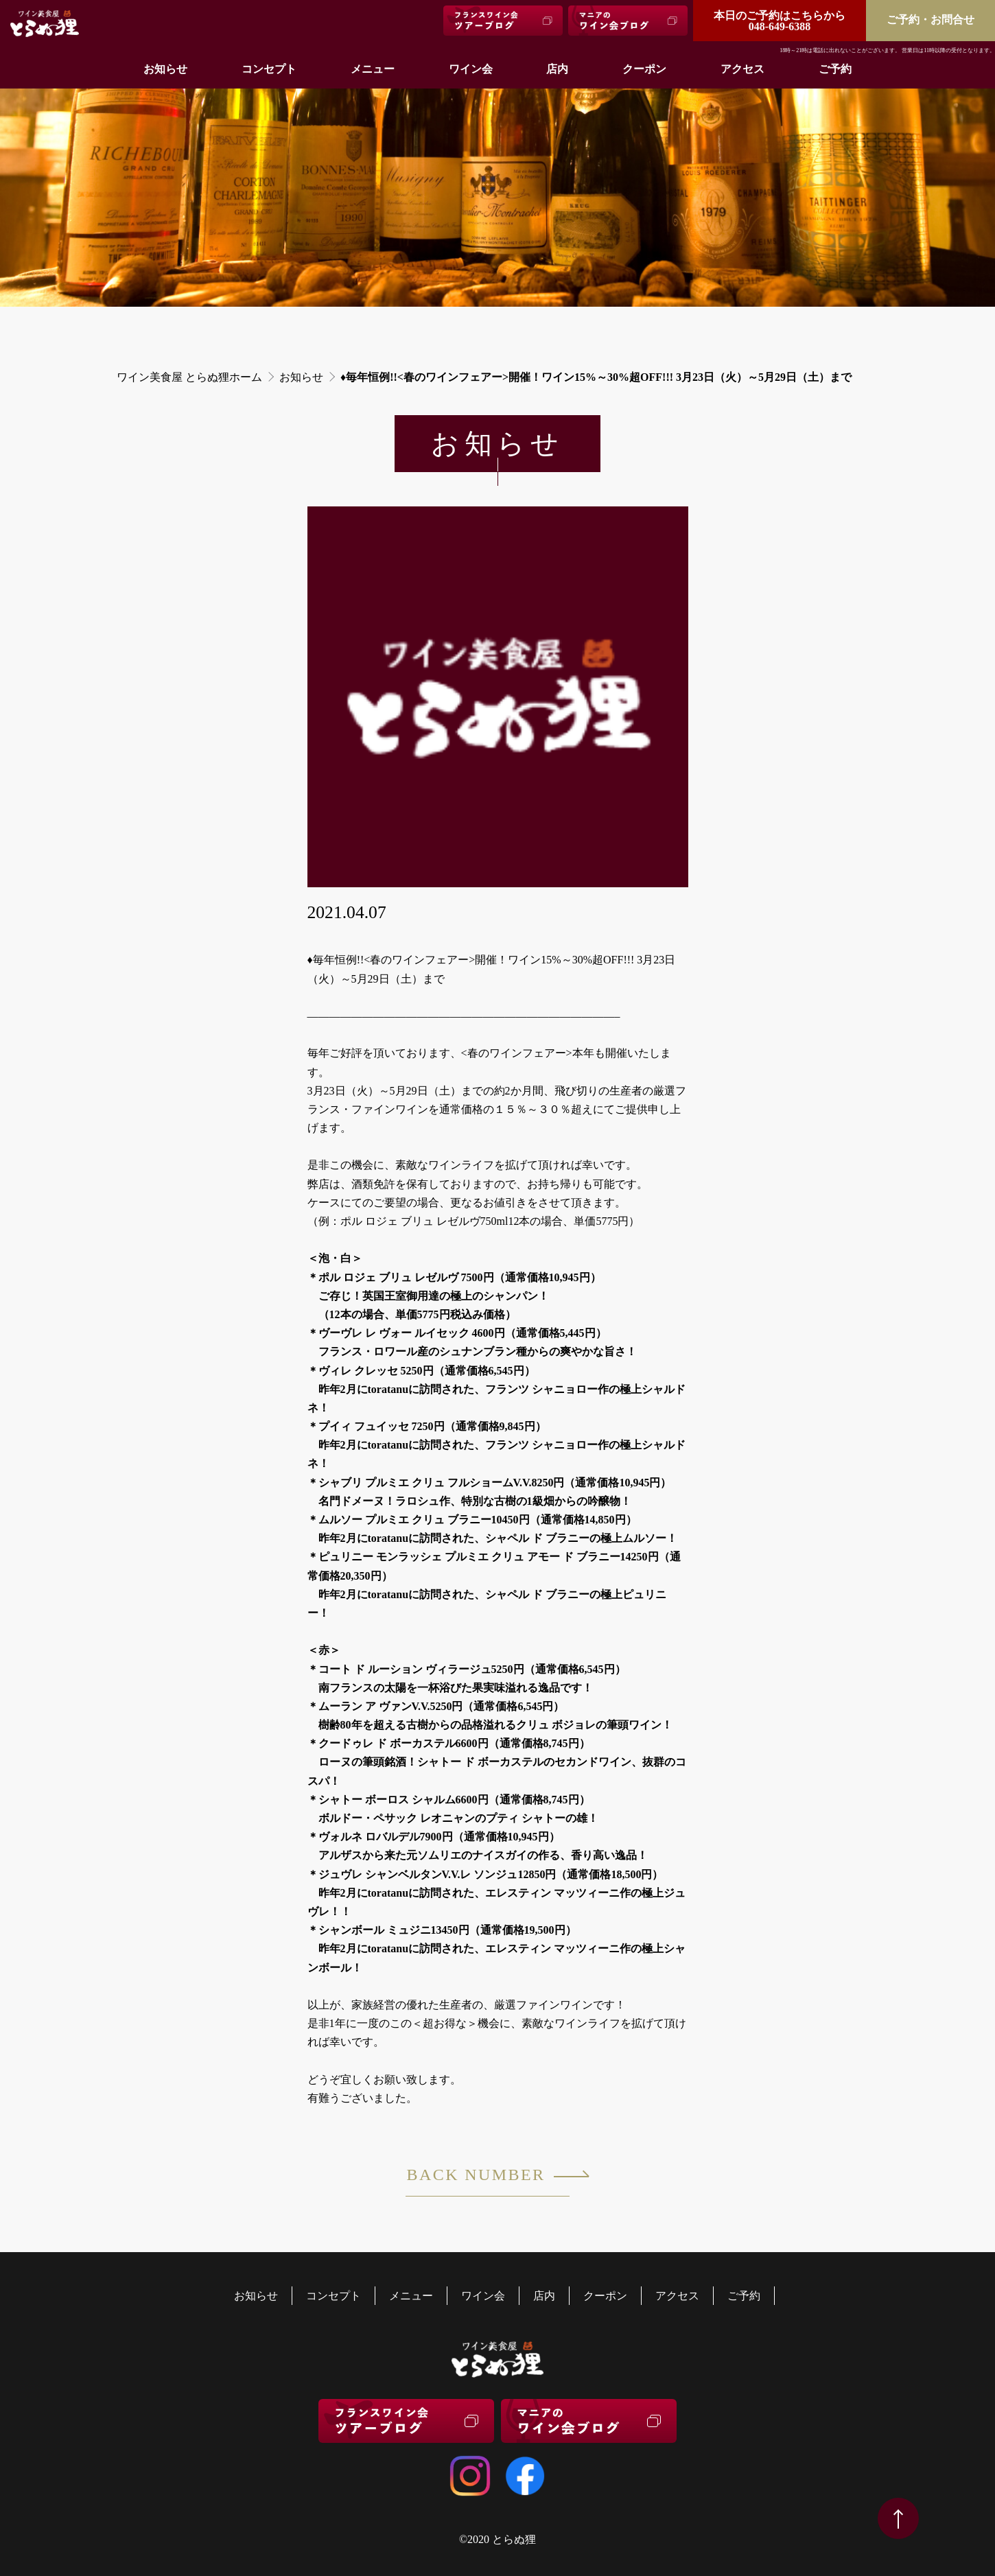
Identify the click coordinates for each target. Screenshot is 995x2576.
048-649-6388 (779, 21)
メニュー (373, 69)
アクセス (742, 69)
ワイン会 (471, 69)
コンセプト (269, 69)
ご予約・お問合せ (930, 19)
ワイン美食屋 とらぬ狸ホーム (189, 377)
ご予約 (835, 69)
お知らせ (165, 69)
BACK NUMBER (488, 2181)
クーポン (644, 69)
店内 (557, 69)
